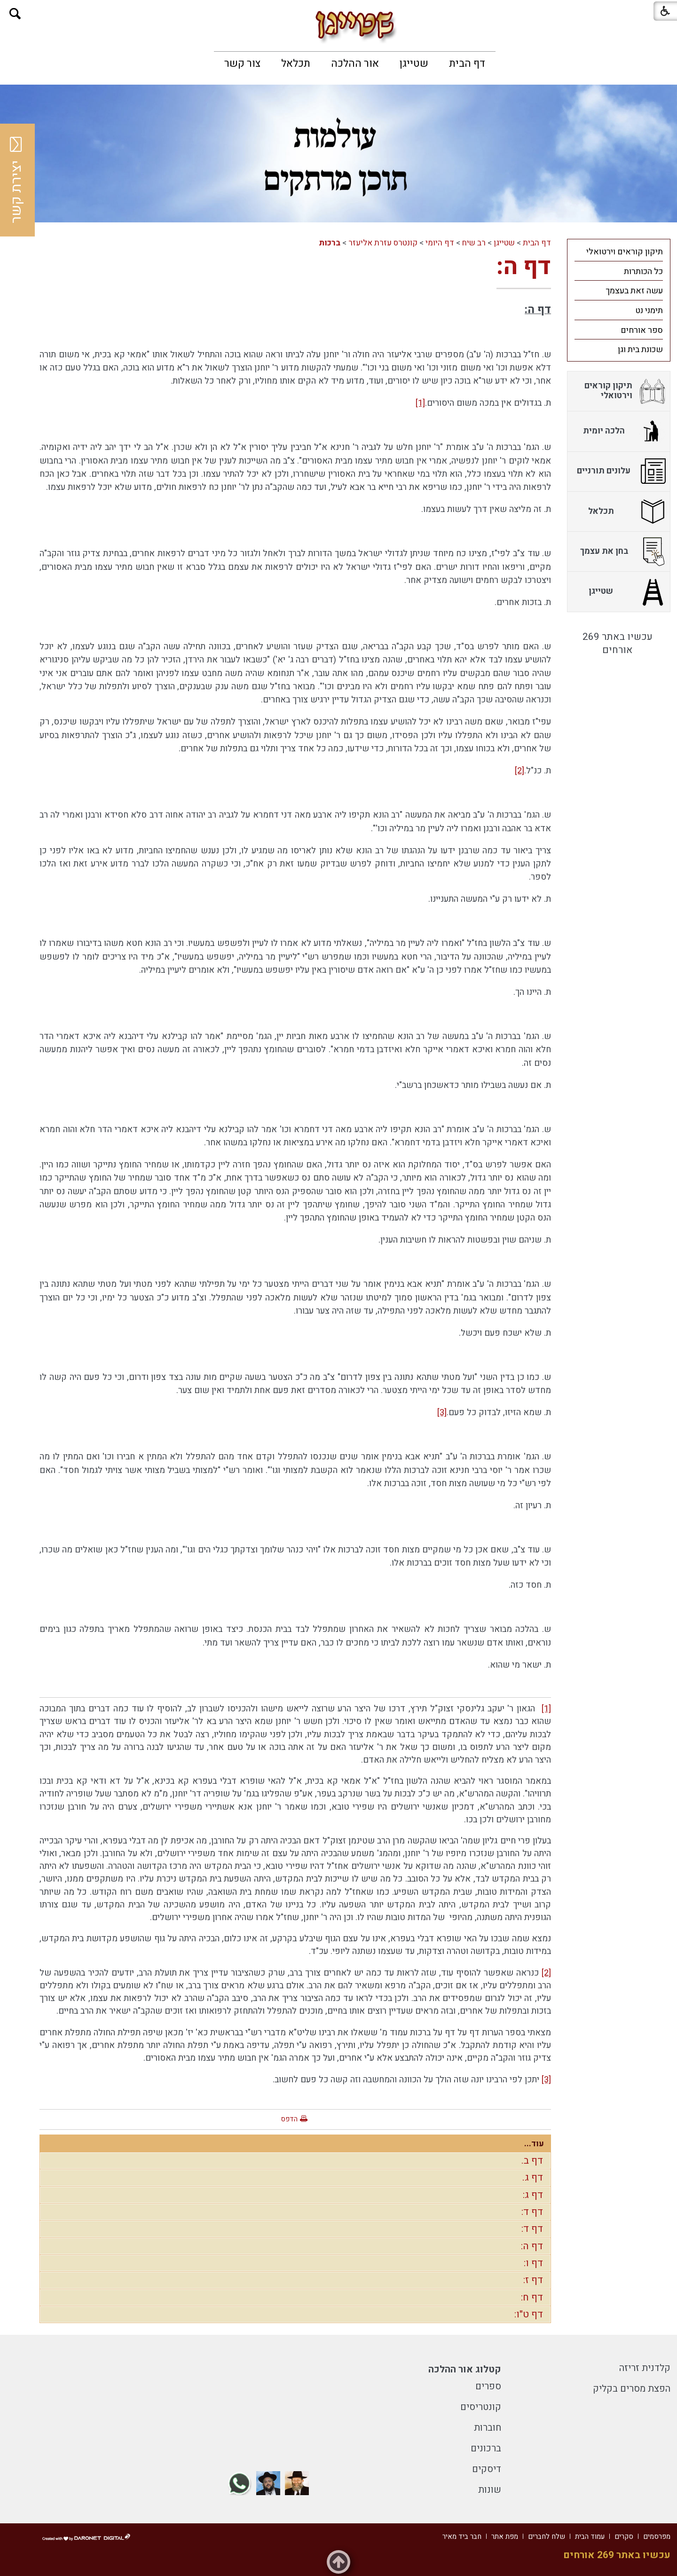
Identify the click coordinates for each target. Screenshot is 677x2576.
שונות (489, 2490)
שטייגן (414, 63)
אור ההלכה (355, 63)
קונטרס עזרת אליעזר (382, 243)
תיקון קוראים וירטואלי (624, 251)
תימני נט (649, 310)
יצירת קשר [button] (16, 180)
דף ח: (532, 2297)
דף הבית (467, 63)
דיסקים (486, 2469)
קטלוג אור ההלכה (464, 2369)
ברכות (329, 243)
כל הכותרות (643, 271)
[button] (15, 14)
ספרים (488, 2386)
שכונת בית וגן (640, 349)
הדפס (289, 2119)
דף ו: (533, 2263)
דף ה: (523, 267)
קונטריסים (480, 2407)
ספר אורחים (642, 330)
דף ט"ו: (528, 2314)
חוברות (487, 2427)
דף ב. (532, 2160)
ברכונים (486, 2448)
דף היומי (439, 243)
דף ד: (532, 2212)
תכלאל (295, 63)
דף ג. (532, 2177)
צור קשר (242, 63)
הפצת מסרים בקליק (631, 2388)
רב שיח (474, 243)
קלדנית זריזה (644, 2368)
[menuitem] (467, 63)
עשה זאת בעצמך (634, 290)
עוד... (534, 2144)
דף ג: (533, 2195)
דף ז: (533, 2280)
